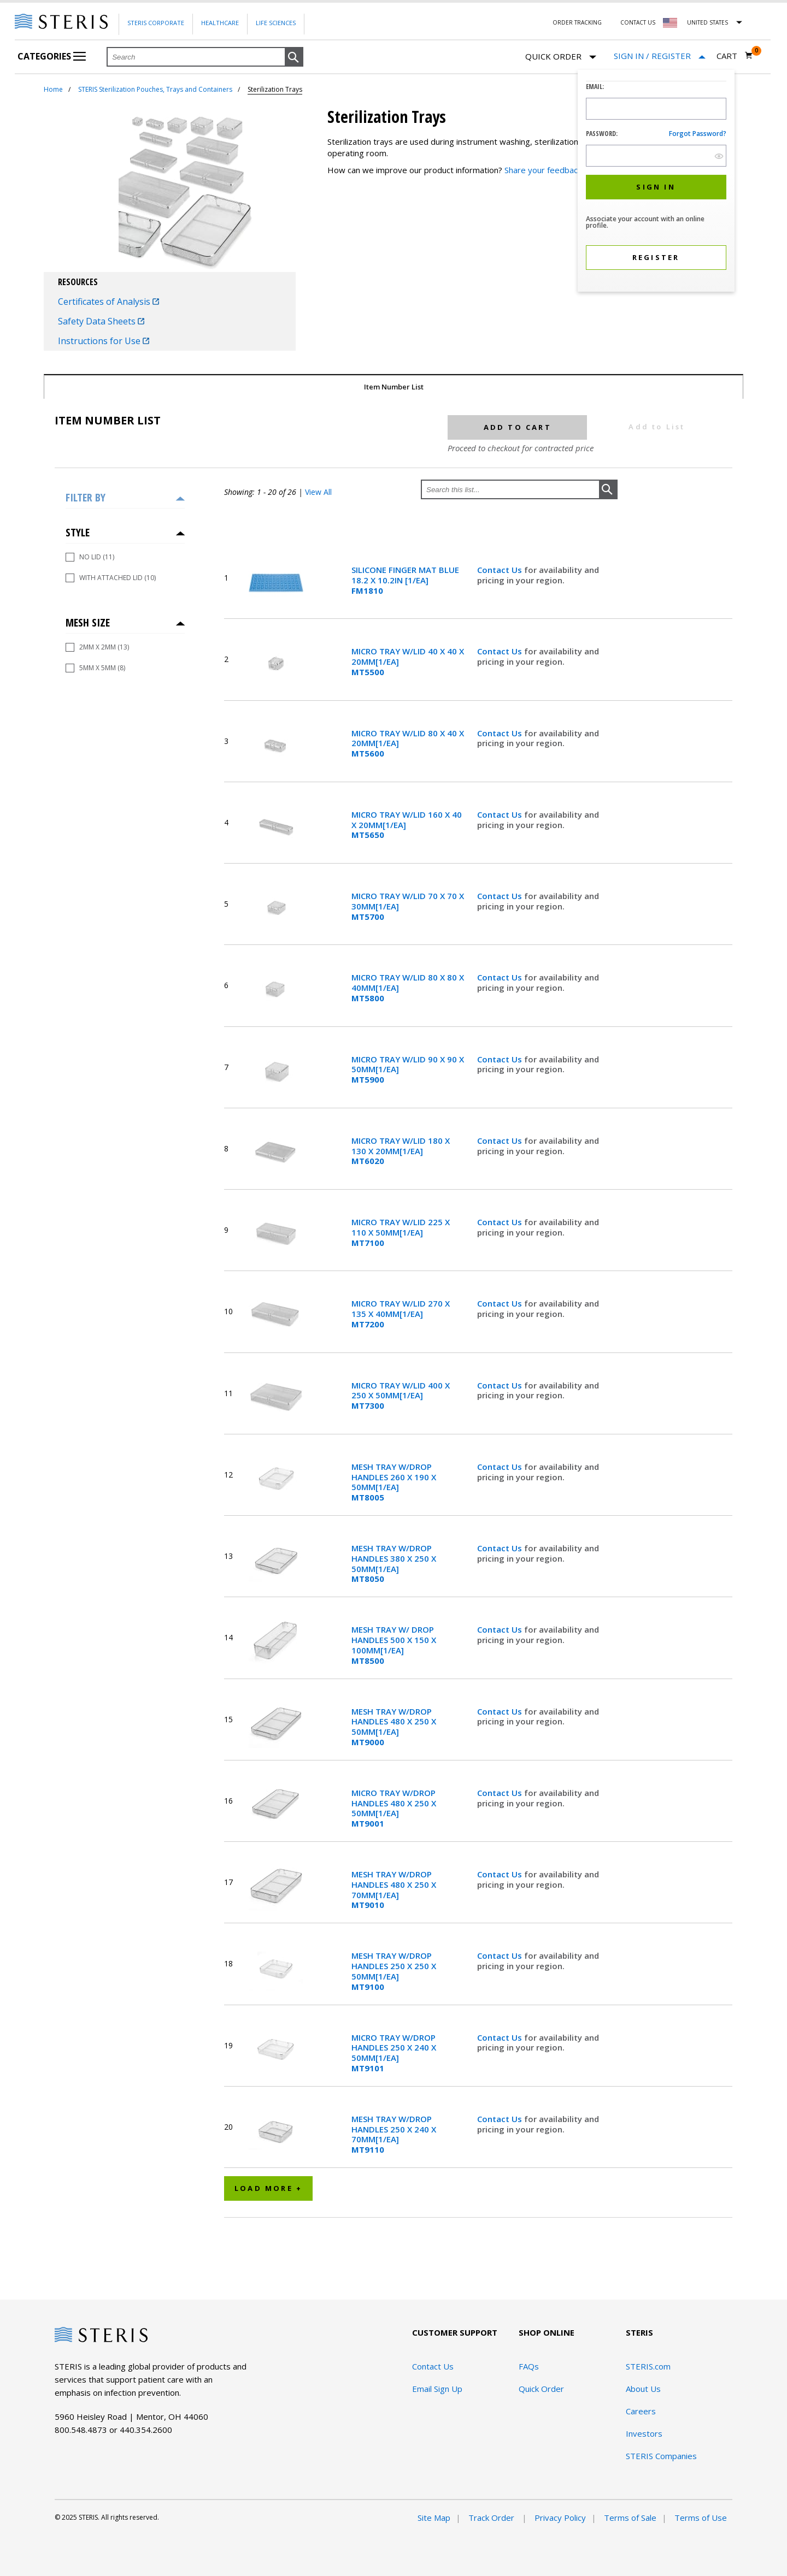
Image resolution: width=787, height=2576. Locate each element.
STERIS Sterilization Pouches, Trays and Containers (155, 89)
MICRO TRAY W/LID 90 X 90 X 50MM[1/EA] (407, 1069)
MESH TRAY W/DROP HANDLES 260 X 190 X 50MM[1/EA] (393, 1482)
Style (78, 532)
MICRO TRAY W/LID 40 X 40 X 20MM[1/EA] (407, 661)
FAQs (529, 2366)
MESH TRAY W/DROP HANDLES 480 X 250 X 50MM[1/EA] (393, 1726)
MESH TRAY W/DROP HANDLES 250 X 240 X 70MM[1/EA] (393, 2134)
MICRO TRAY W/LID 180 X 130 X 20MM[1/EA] (400, 1151)
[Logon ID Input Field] (656, 109)
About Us (643, 2388)
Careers (641, 2411)
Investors (644, 2433)
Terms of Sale (630, 2517)
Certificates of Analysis (108, 301)
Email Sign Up (437, 2388)
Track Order (492, 2517)
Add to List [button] (657, 427)
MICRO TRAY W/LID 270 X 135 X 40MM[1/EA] (400, 1313)
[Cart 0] (734, 55)
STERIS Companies (661, 2455)
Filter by (85, 497)
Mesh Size (88, 622)
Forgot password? (697, 133)
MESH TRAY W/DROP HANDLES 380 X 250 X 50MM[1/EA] (393, 1563)
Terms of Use (700, 2517)
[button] (294, 57)
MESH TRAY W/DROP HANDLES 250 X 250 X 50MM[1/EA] (393, 1971)
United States (707, 22)
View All (318, 492)
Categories (51, 56)
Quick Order (560, 57)
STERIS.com (648, 2366)
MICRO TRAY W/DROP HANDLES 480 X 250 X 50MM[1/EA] (393, 1808)
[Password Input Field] (656, 156)
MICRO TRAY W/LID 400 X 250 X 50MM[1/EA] (400, 1395)
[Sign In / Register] (660, 56)
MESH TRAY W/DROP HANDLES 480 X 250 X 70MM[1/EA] (393, 1889)
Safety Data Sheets (101, 321)
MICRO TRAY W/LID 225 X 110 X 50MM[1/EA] (400, 1232)
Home (53, 89)
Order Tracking (577, 22)
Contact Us (637, 22)
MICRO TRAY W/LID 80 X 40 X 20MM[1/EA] (407, 743)
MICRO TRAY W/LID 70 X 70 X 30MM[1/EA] (407, 906)
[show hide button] (719, 156)
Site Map (434, 2517)
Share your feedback (543, 169)
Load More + (268, 2188)
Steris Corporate (155, 23)
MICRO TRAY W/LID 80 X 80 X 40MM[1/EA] (407, 987)
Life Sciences (276, 23)
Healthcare (220, 23)
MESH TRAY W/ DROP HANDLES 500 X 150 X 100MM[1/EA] (393, 1644)
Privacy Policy (560, 2517)
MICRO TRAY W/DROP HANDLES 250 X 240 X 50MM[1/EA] (393, 2053)
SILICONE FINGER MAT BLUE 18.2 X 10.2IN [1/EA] (405, 580)
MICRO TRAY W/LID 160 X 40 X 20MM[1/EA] (406, 825)
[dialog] (656, 182)
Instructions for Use (103, 340)
